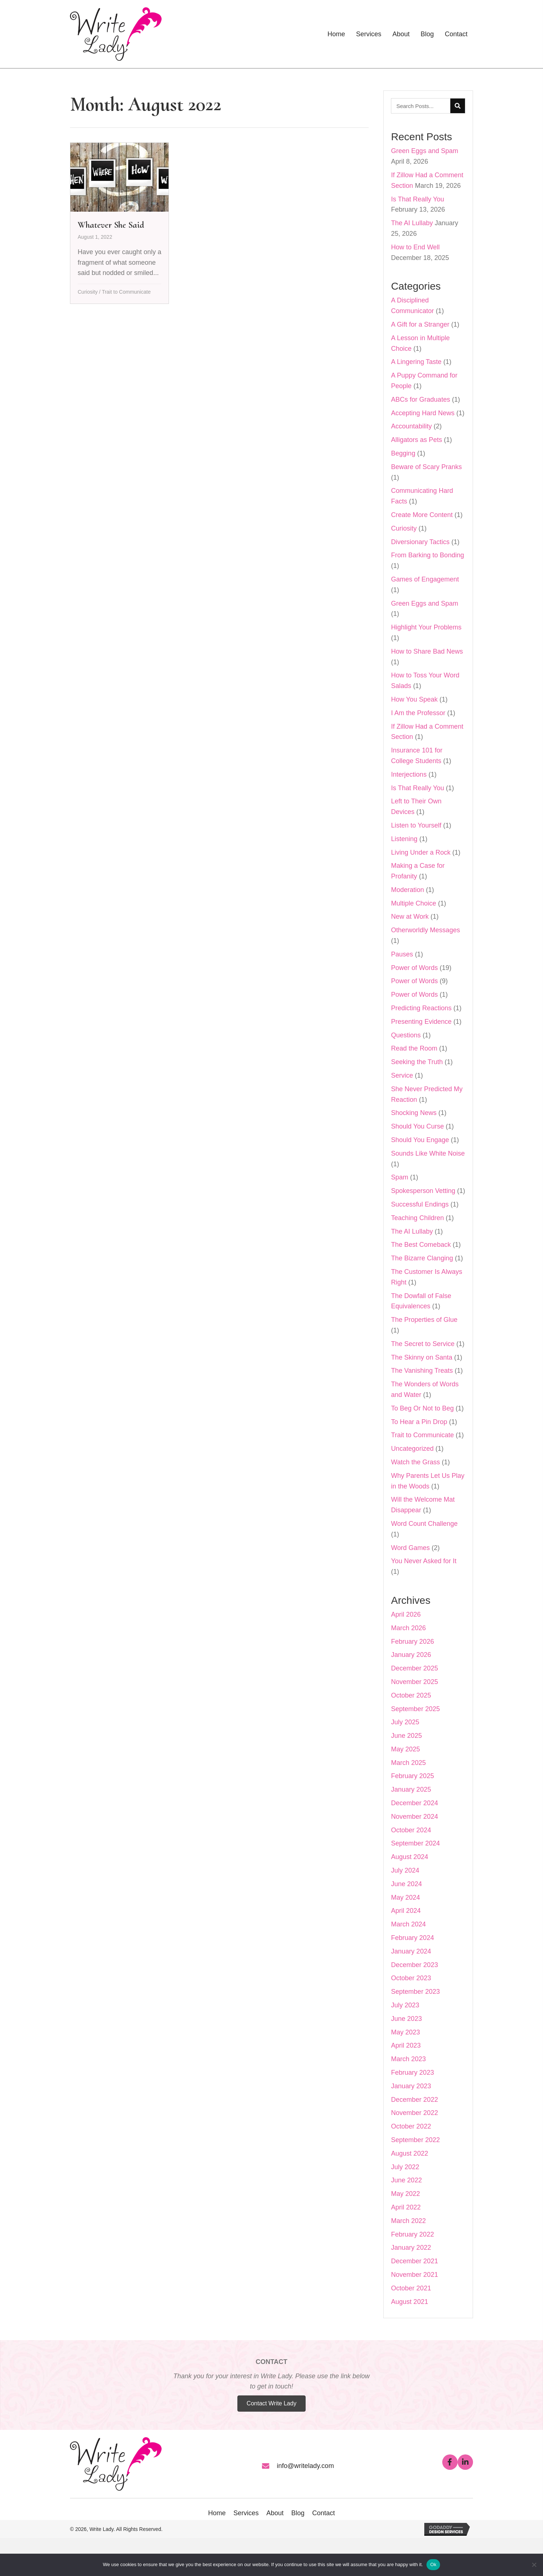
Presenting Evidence (421, 1021)
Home (217, 2513)
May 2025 (405, 1749)
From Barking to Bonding (427, 555)
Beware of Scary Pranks (426, 467)
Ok (433, 2564)
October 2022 (411, 2126)
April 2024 (406, 1910)
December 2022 (414, 2099)
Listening (404, 839)
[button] (450, 2462)
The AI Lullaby (412, 223)
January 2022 (411, 2247)
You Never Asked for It (423, 1561)
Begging (403, 453)
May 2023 (405, 2032)
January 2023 (411, 2086)
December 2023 (414, 1965)
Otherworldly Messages (425, 930)
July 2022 (405, 2167)
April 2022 (406, 2207)
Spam (399, 1177)
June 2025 (406, 1735)
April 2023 (406, 2045)
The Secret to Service (422, 1344)
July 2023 (405, 2005)
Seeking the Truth (417, 1062)
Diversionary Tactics (420, 542)
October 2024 (411, 1830)
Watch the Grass (415, 1462)
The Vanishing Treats (422, 1370)
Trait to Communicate (126, 292)
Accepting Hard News (422, 413)
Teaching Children (417, 1218)
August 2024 (409, 1857)
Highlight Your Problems (426, 627)
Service (402, 1075)
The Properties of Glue (424, 1319)
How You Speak (414, 699)
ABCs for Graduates (420, 399)
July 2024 (405, 1870)
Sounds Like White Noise (428, 1153)
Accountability (411, 426)
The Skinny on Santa (421, 1357)
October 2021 (411, 2288)
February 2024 (412, 1937)
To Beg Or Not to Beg (422, 1408)
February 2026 (412, 1641)
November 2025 (414, 1681)
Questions (406, 1035)
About (275, 2513)
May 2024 (405, 1897)
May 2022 (405, 2193)
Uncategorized (412, 1448)
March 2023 (408, 2059)
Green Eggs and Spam (424, 151)
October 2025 (411, 1695)
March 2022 (408, 2220)
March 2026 (408, 1628)
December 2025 (414, 1668)
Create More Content (421, 514)
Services (246, 2513)
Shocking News (413, 1112)
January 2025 (411, 1789)
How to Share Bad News (427, 651)
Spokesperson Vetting (423, 1190)
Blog (297, 2513)
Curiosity (87, 292)
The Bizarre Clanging (422, 1258)
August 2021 (409, 2301)
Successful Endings (419, 1204)
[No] (534, 2564)
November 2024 (414, 1816)
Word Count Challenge (424, 1523)
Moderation (407, 889)
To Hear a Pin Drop (419, 1421)
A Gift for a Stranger (420, 324)
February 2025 (412, 1776)
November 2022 (414, 2112)
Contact (323, 2513)
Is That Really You (417, 199)
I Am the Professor (418, 713)
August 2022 (409, 2153)
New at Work (410, 916)
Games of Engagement (425, 579)
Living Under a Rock (420, 852)
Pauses (402, 954)
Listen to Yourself (416, 825)
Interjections (408, 774)
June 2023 (406, 2018)
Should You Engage (420, 1140)
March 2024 (408, 1924)
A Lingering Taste (416, 361)
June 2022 (406, 2180)
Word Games (410, 1547)
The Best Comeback (421, 1244)
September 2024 (415, 1843)
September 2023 (415, 1991)
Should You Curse (417, 1126)
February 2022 (412, 2234)
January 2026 (411, 1654)
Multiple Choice (413, 903)
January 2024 (411, 1951)
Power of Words (414, 967)
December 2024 (414, 1803)
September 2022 (415, 2140)
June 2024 (406, 1884)
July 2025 (405, 1722)
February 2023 (412, 2072)
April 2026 (406, 1614)
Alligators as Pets (416, 439)
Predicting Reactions (421, 1008)
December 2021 (414, 2261)
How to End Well (415, 247)
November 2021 (414, 2274)
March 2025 (408, 1762)
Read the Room (414, 1048)
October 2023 (411, 1978)
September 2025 (415, 1709)
